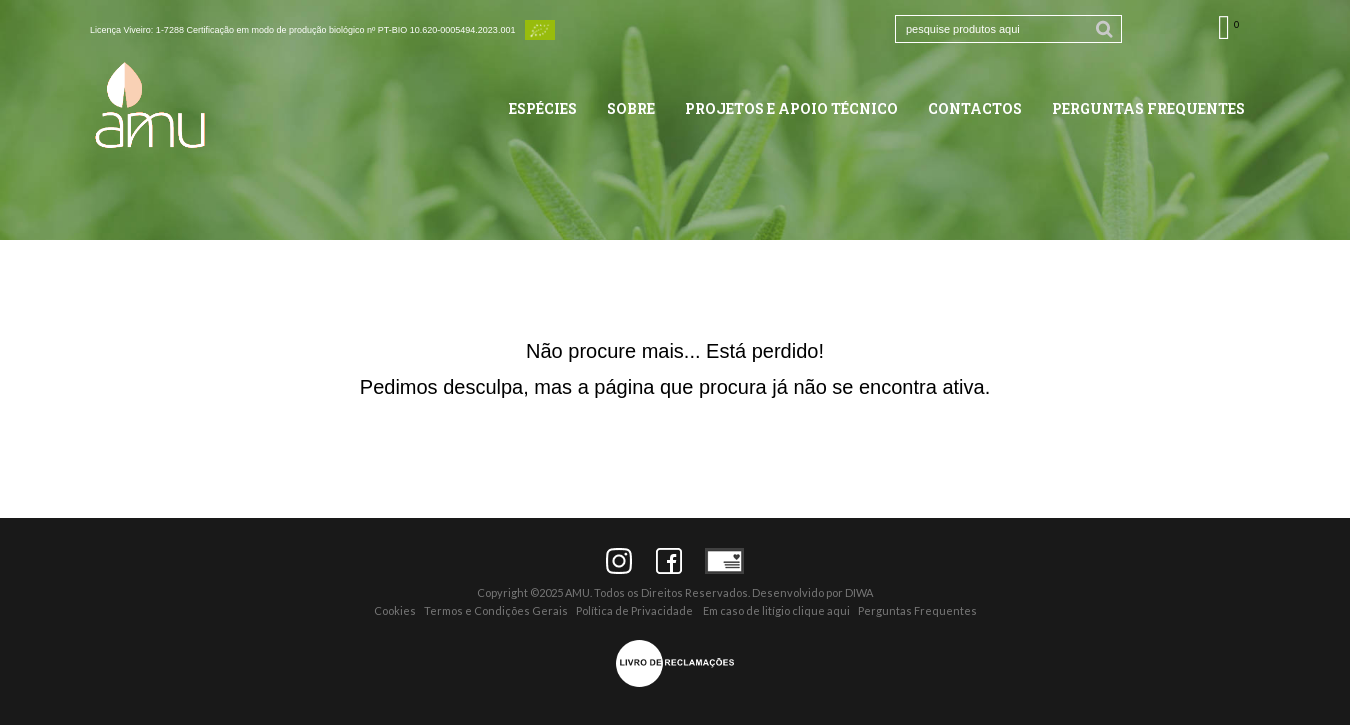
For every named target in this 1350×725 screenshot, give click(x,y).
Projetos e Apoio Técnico (791, 108)
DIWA (859, 592)
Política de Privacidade (634, 610)
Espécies (543, 108)
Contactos (975, 108)
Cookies (395, 610)
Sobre (631, 108)
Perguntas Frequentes (1148, 108)
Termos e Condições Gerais (496, 610)
